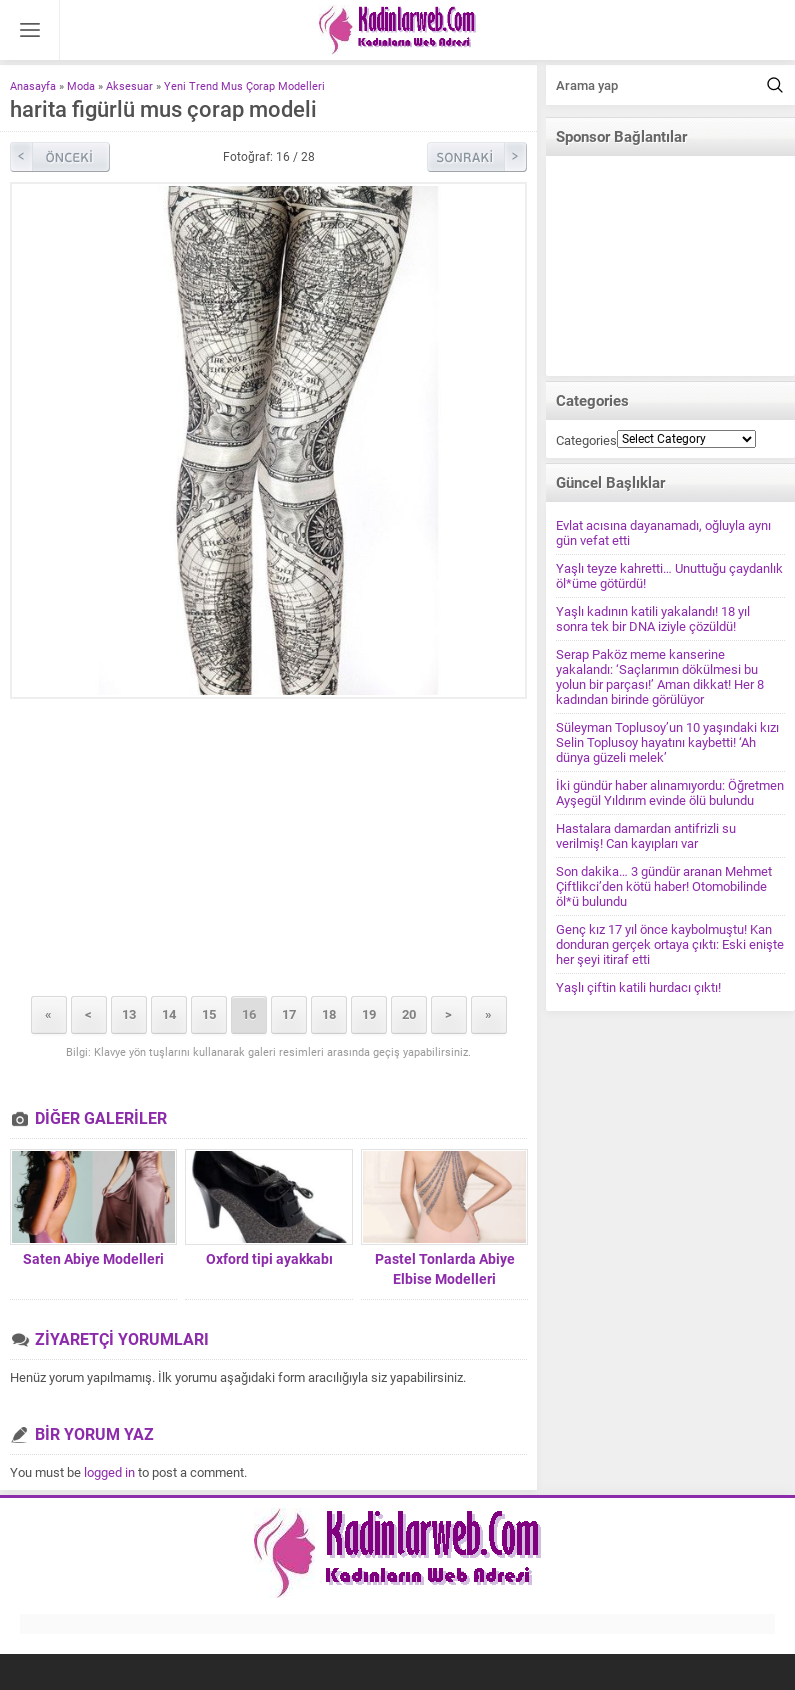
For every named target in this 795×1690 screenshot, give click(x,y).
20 (409, 1014)
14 (169, 1014)
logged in (109, 1472)
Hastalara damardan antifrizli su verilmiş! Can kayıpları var (646, 836)
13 (129, 1014)
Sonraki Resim (477, 157)
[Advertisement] (268, 849)
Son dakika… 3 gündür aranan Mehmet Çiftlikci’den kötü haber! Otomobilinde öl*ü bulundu (664, 886)
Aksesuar (129, 86)
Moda (81, 86)
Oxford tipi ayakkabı (269, 1259)
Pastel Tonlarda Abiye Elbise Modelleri (445, 1269)
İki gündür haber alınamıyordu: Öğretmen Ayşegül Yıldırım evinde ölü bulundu (670, 793)
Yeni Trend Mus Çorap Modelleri (244, 86)
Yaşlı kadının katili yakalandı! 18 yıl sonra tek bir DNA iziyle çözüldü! (653, 619)
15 (209, 1014)
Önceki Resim (60, 157)
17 (289, 1014)
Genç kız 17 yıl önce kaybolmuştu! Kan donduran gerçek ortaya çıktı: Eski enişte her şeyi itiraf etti (670, 944)
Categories (586, 440)
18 (329, 1014)
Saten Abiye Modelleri (93, 1259)
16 (249, 1014)
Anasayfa (33, 86)
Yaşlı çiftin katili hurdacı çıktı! (638, 987)
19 (369, 1014)
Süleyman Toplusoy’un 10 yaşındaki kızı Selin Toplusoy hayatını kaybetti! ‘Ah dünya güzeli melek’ (667, 742)
